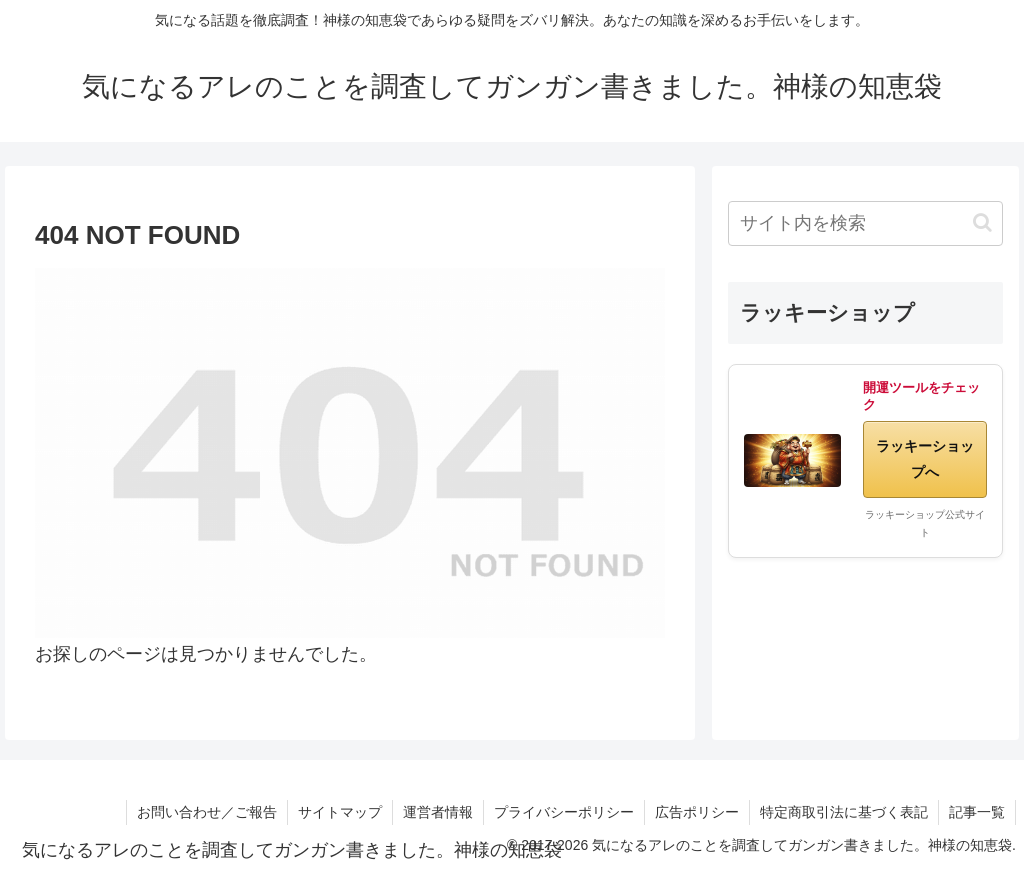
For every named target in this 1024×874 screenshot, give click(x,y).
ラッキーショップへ (925, 458)
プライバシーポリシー (564, 812)
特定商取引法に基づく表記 (844, 812)
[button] (982, 222)
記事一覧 (977, 812)
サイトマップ (340, 812)
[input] (865, 223)
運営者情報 (438, 812)
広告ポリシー (697, 812)
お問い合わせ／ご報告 (207, 812)
